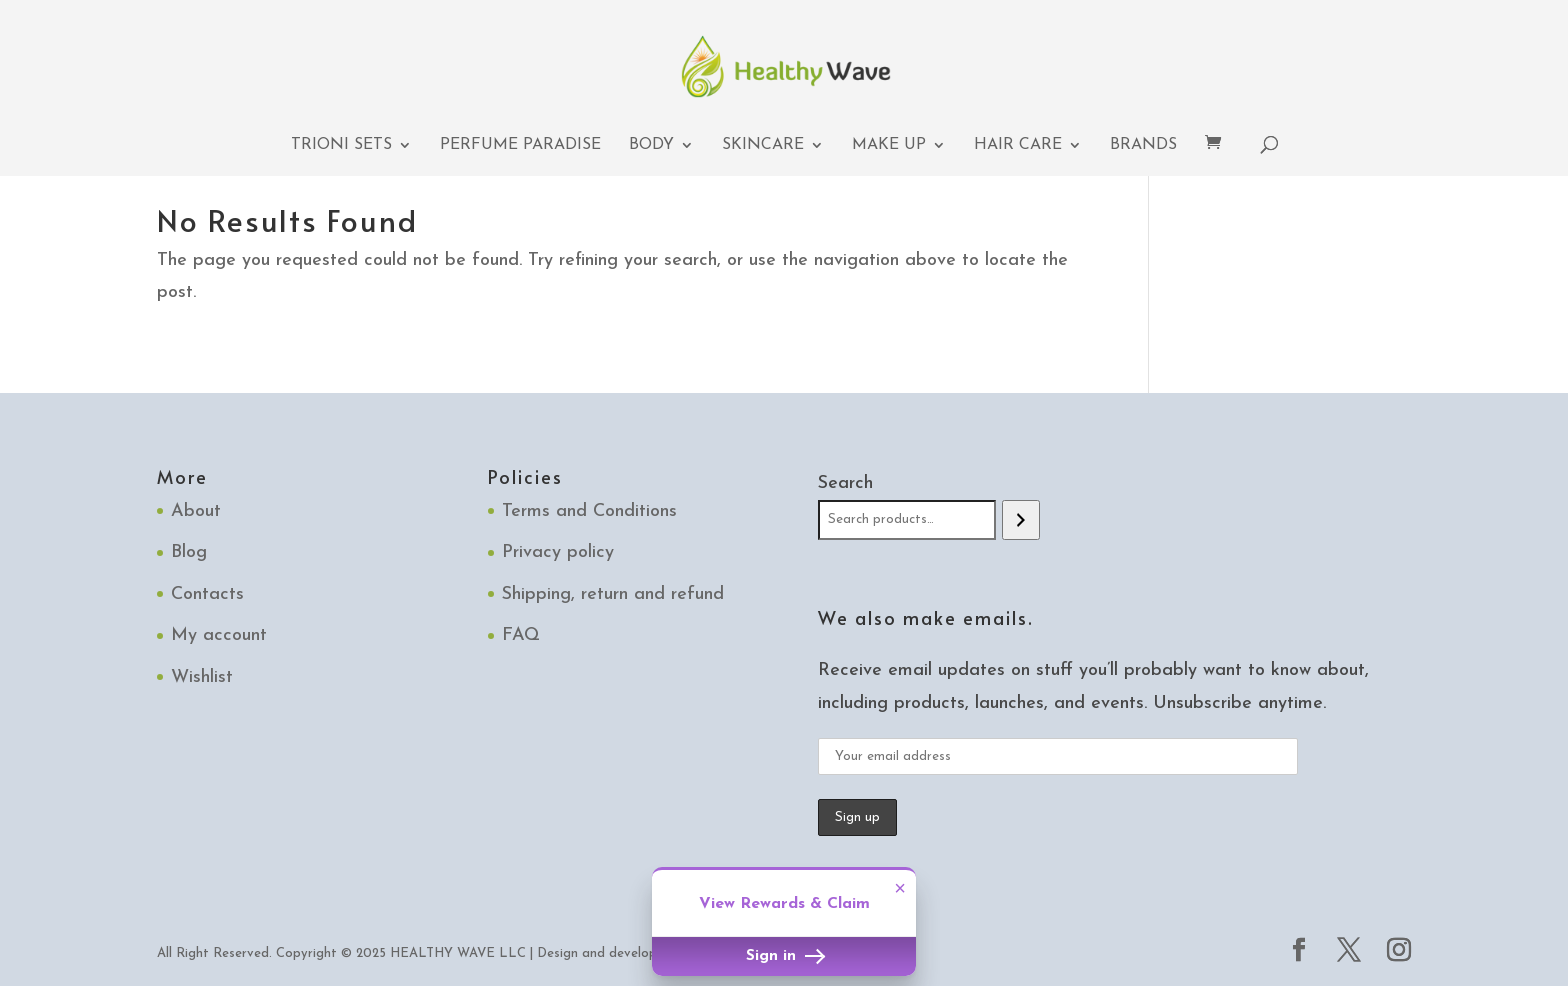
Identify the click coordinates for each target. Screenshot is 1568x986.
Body (651, 145)
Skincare (763, 145)
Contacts (207, 594)
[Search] (1020, 520)
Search (845, 483)
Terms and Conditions (589, 511)
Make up (889, 145)
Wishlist (202, 677)
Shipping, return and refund (613, 594)
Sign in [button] (784, 956)
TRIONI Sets (341, 145)
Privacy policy (558, 552)
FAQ (521, 635)
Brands (1143, 145)
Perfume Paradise (520, 145)
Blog (189, 552)
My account (219, 635)
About (196, 511)
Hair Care (1018, 145)
